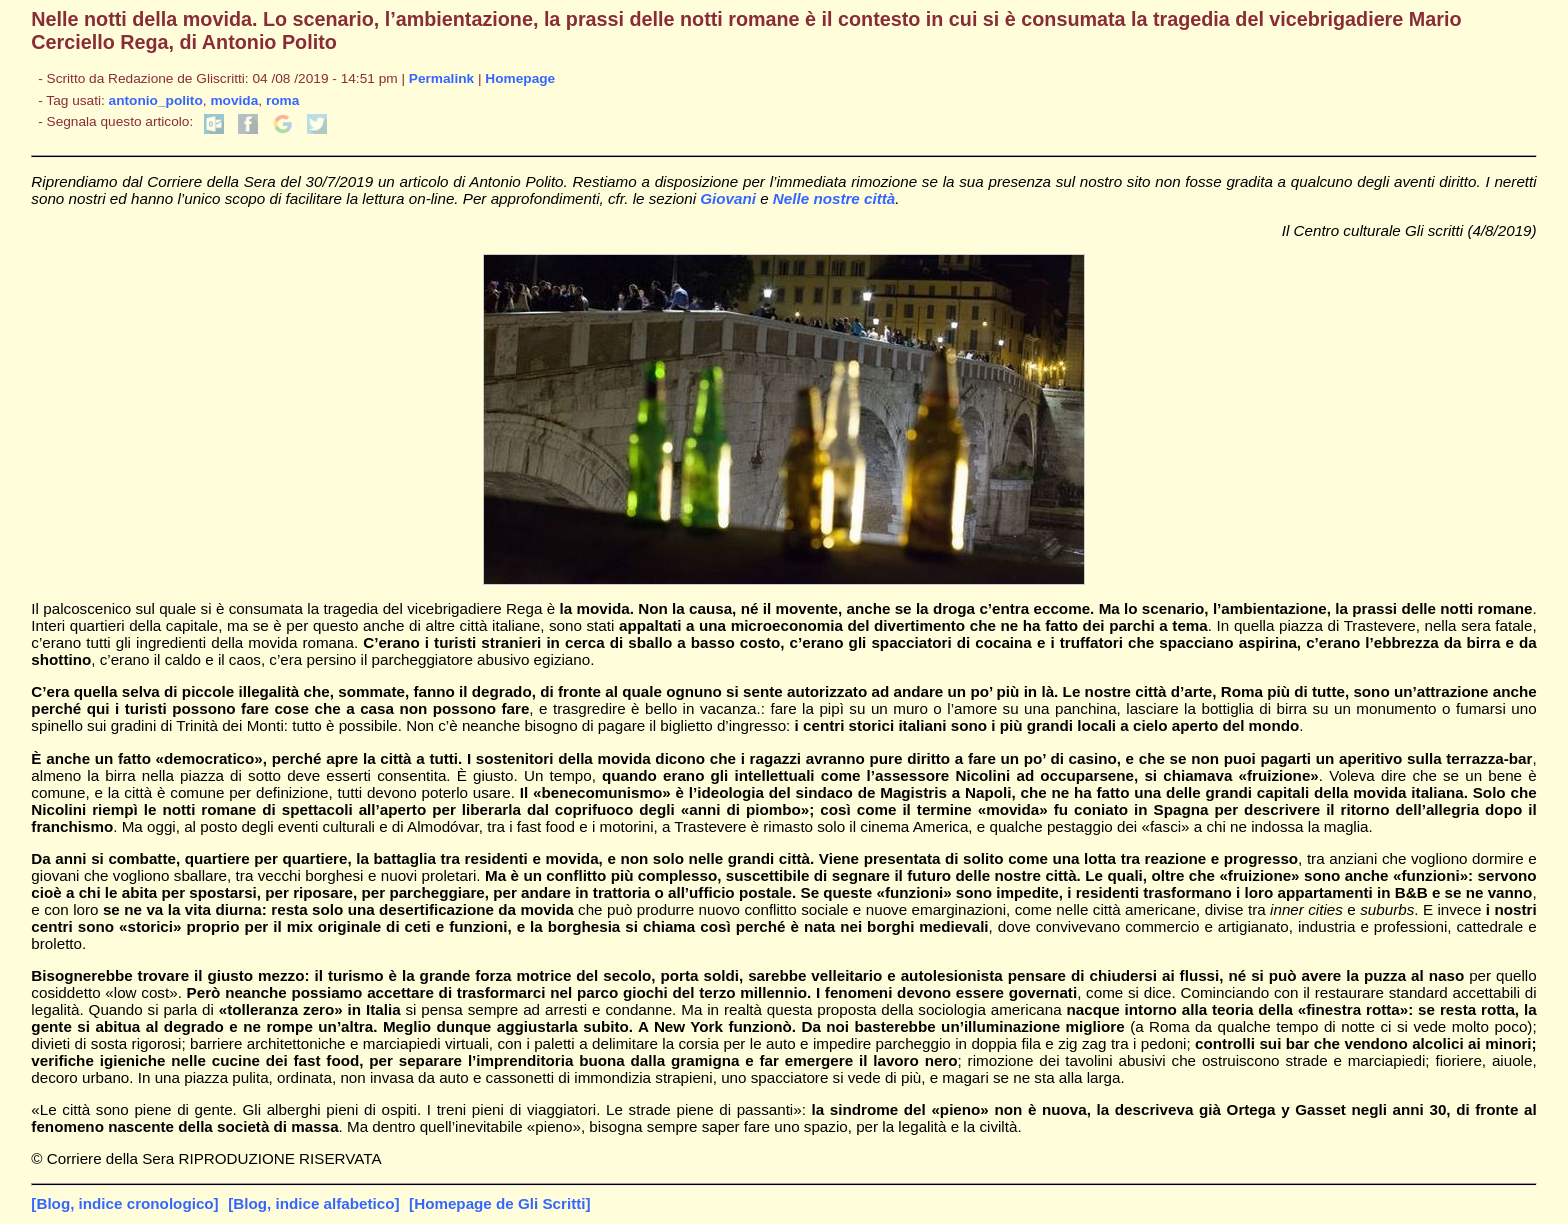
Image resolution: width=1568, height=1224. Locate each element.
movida (234, 100)
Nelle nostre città (834, 198)
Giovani (728, 198)
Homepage (520, 78)
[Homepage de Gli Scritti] (499, 1203)
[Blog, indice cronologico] (124, 1203)
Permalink (441, 78)
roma (282, 100)
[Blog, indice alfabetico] (313, 1203)
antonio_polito (156, 100)
